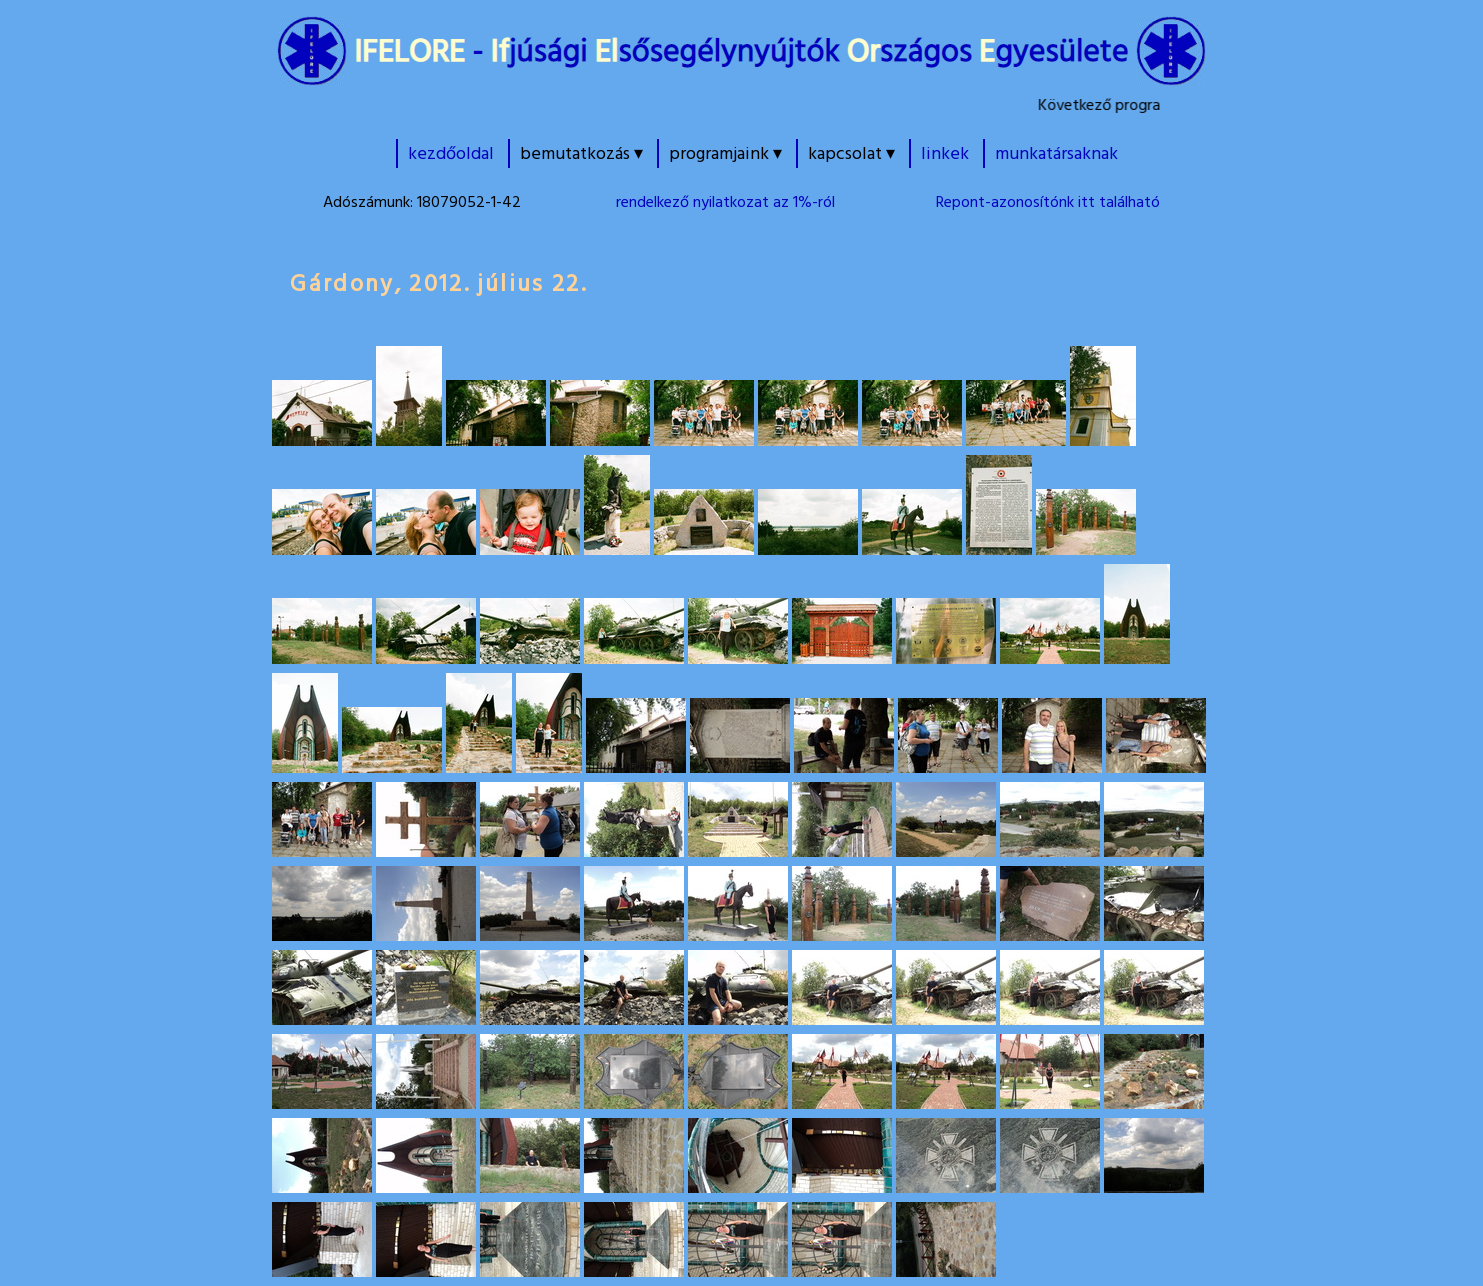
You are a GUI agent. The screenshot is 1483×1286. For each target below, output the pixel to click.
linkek (945, 153)
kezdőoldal (451, 153)
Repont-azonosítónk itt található (1048, 202)
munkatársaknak (1056, 153)
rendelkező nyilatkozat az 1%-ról (725, 202)
